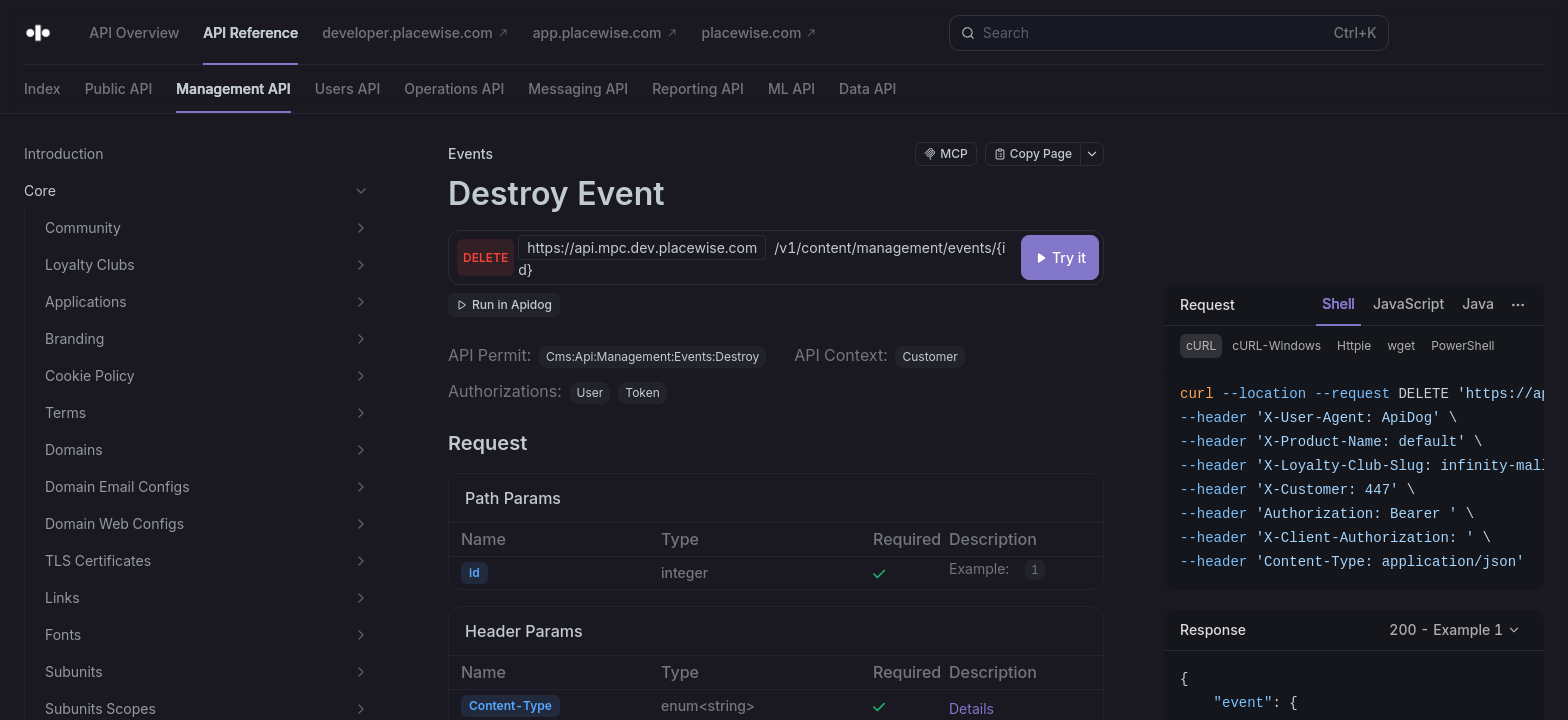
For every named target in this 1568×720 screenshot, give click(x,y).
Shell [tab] (1338, 303)
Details (971, 708)
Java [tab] (1478, 303)
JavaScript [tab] (1408, 303)
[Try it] (1060, 257)
